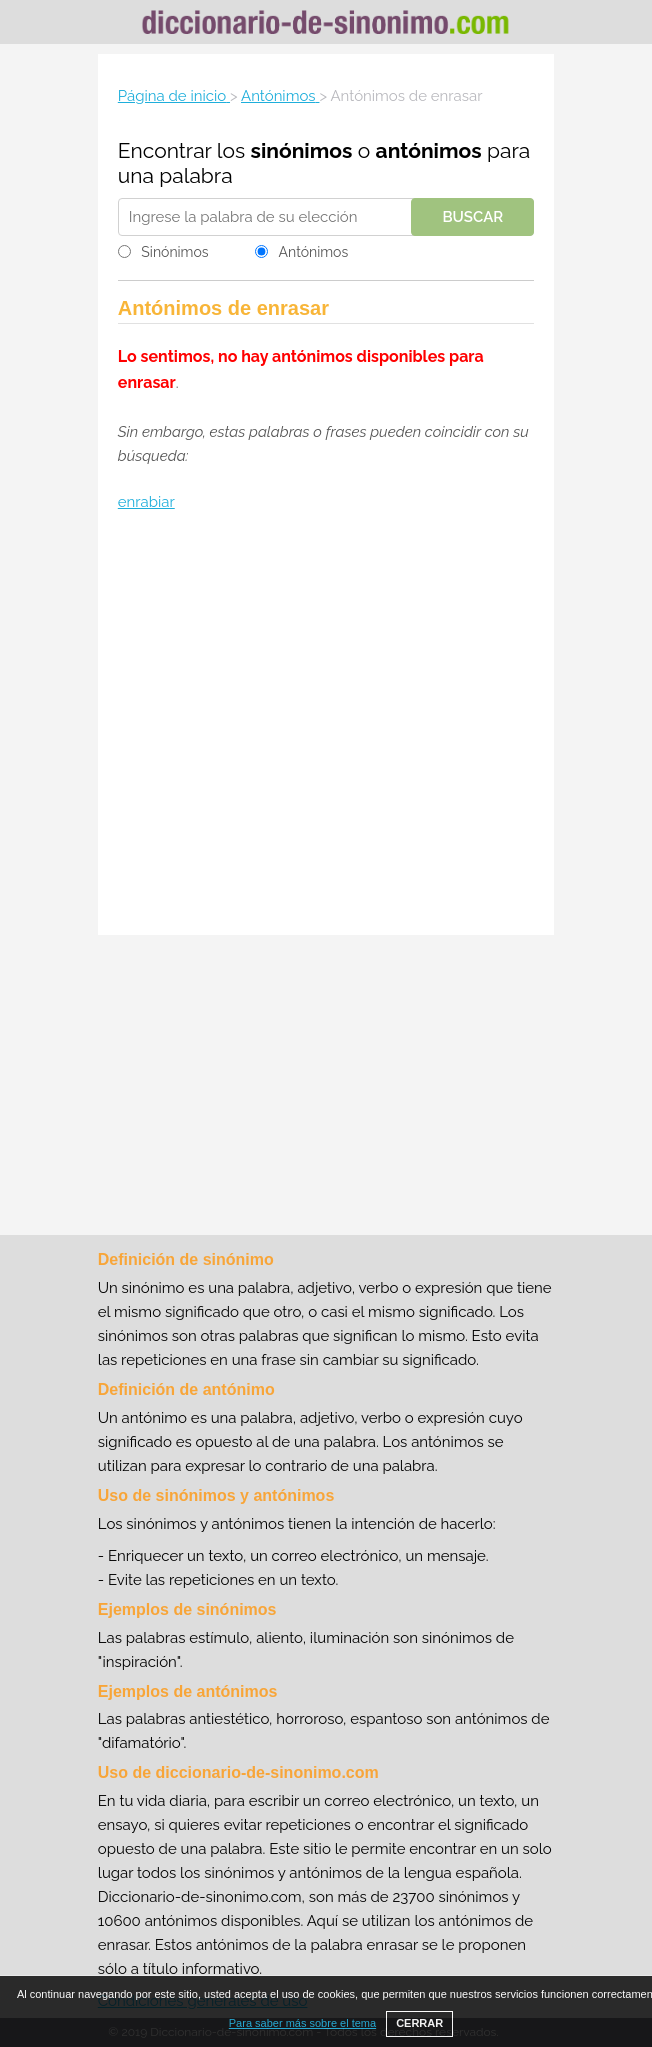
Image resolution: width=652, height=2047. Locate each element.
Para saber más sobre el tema (302, 2023)
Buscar (472, 217)
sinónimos (302, 150)
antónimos (429, 150)
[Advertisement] (326, 726)
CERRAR (419, 2023)
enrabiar (146, 502)
